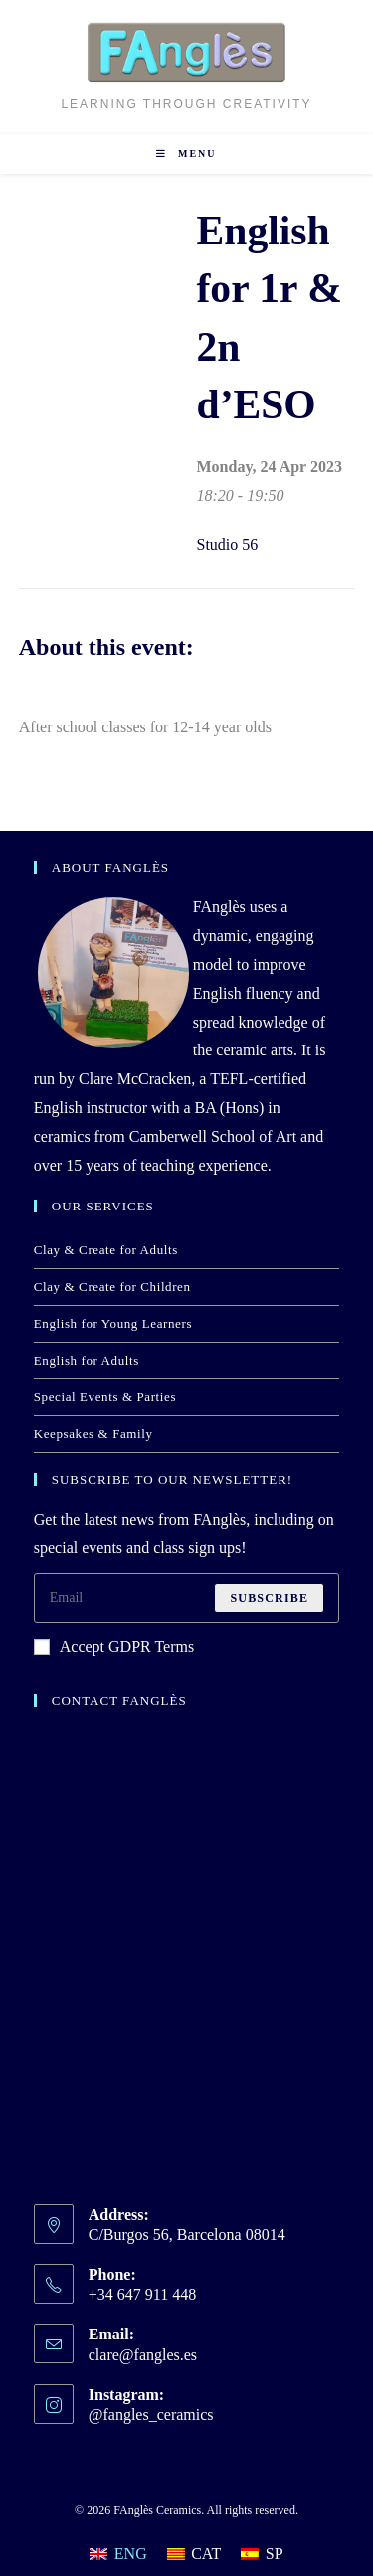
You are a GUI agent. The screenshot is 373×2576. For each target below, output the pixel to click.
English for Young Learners (113, 1323)
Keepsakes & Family (93, 1433)
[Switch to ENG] (118, 2554)
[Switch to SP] (261, 2554)
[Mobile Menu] (186, 153)
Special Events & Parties (105, 1396)
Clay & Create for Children (112, 1286)
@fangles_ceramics (151, 2414)
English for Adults (86, 1360)
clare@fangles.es (143, 2354)
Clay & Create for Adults (106, 1249)
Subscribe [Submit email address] (269, 1598)
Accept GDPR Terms (114, 1646)
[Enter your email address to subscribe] (187, 1598)
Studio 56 (228, 544)
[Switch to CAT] (194, 2554)
